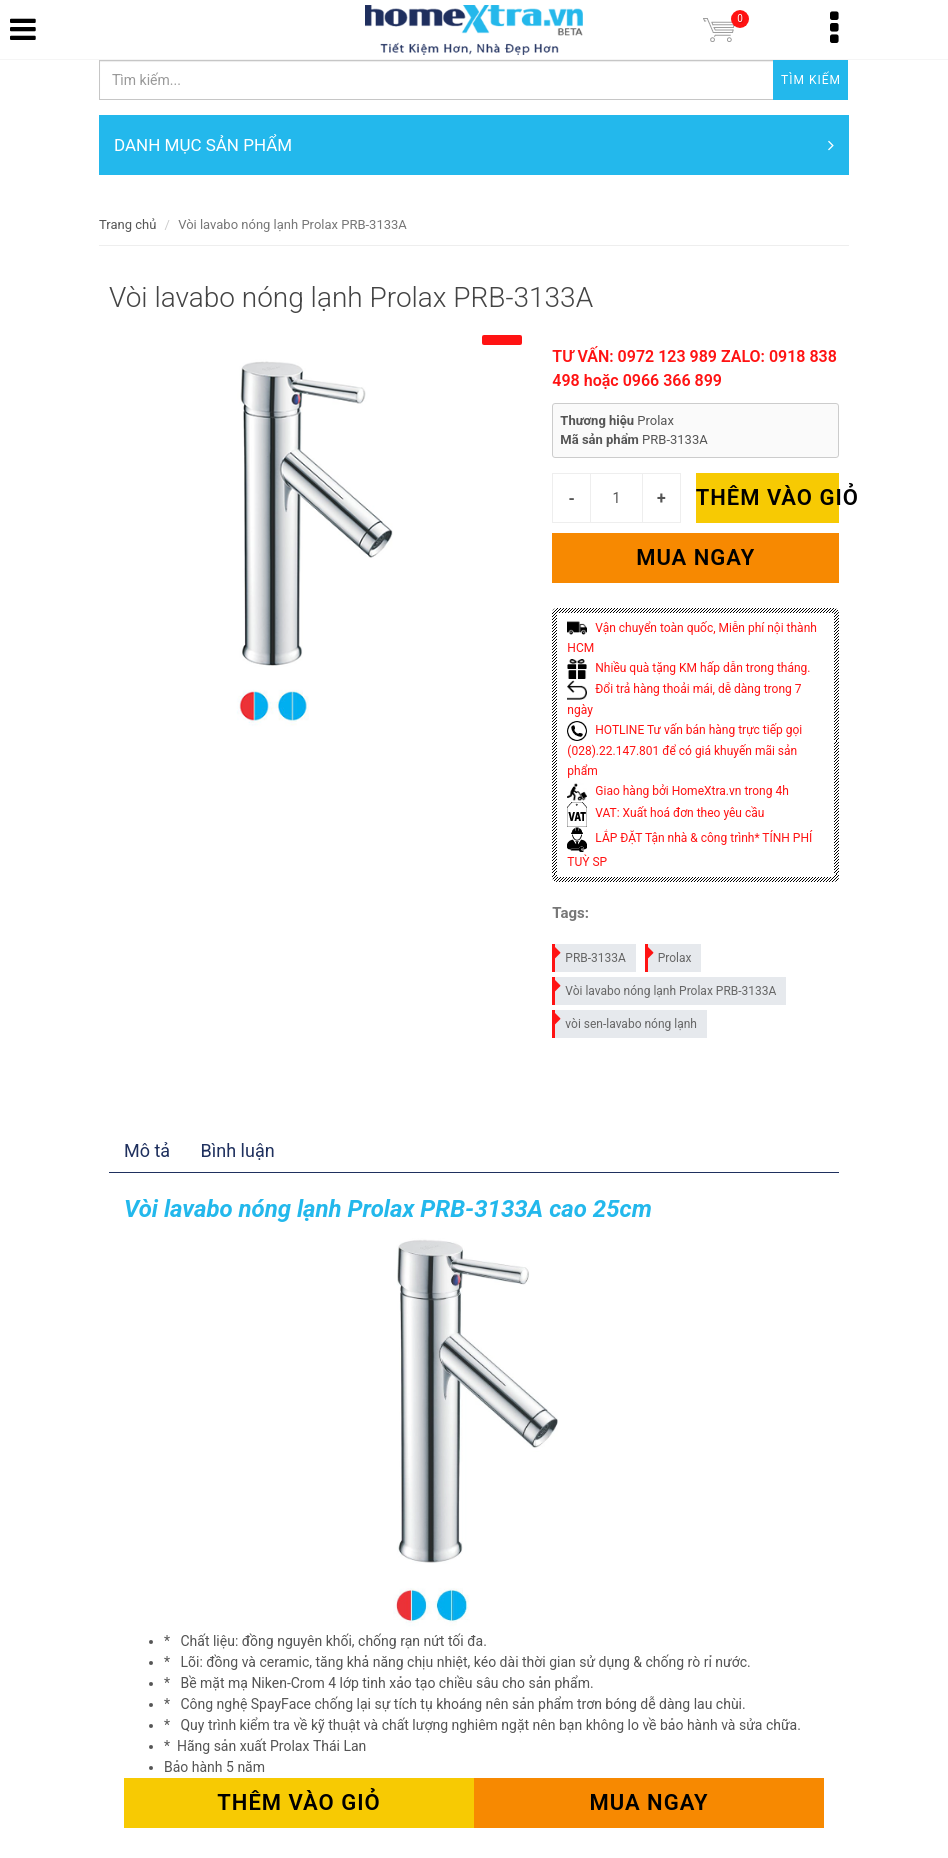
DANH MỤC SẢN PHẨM (474, 145)
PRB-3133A (590, 954)
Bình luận (238, 1150)
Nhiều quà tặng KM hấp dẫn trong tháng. (688, 668)
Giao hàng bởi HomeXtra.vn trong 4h (677, 791)
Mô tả (147, 1150)
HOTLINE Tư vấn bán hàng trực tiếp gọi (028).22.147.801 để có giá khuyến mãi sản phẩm (684, 750)
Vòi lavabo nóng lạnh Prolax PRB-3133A (665, 987)
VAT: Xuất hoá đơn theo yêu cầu (665, 813)
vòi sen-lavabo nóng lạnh (625, 1020)
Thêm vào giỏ (767, 497)
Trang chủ (127, 224)
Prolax (669, 954)
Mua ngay (695, 557)
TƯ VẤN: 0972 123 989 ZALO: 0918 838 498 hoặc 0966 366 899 (694, 368)
